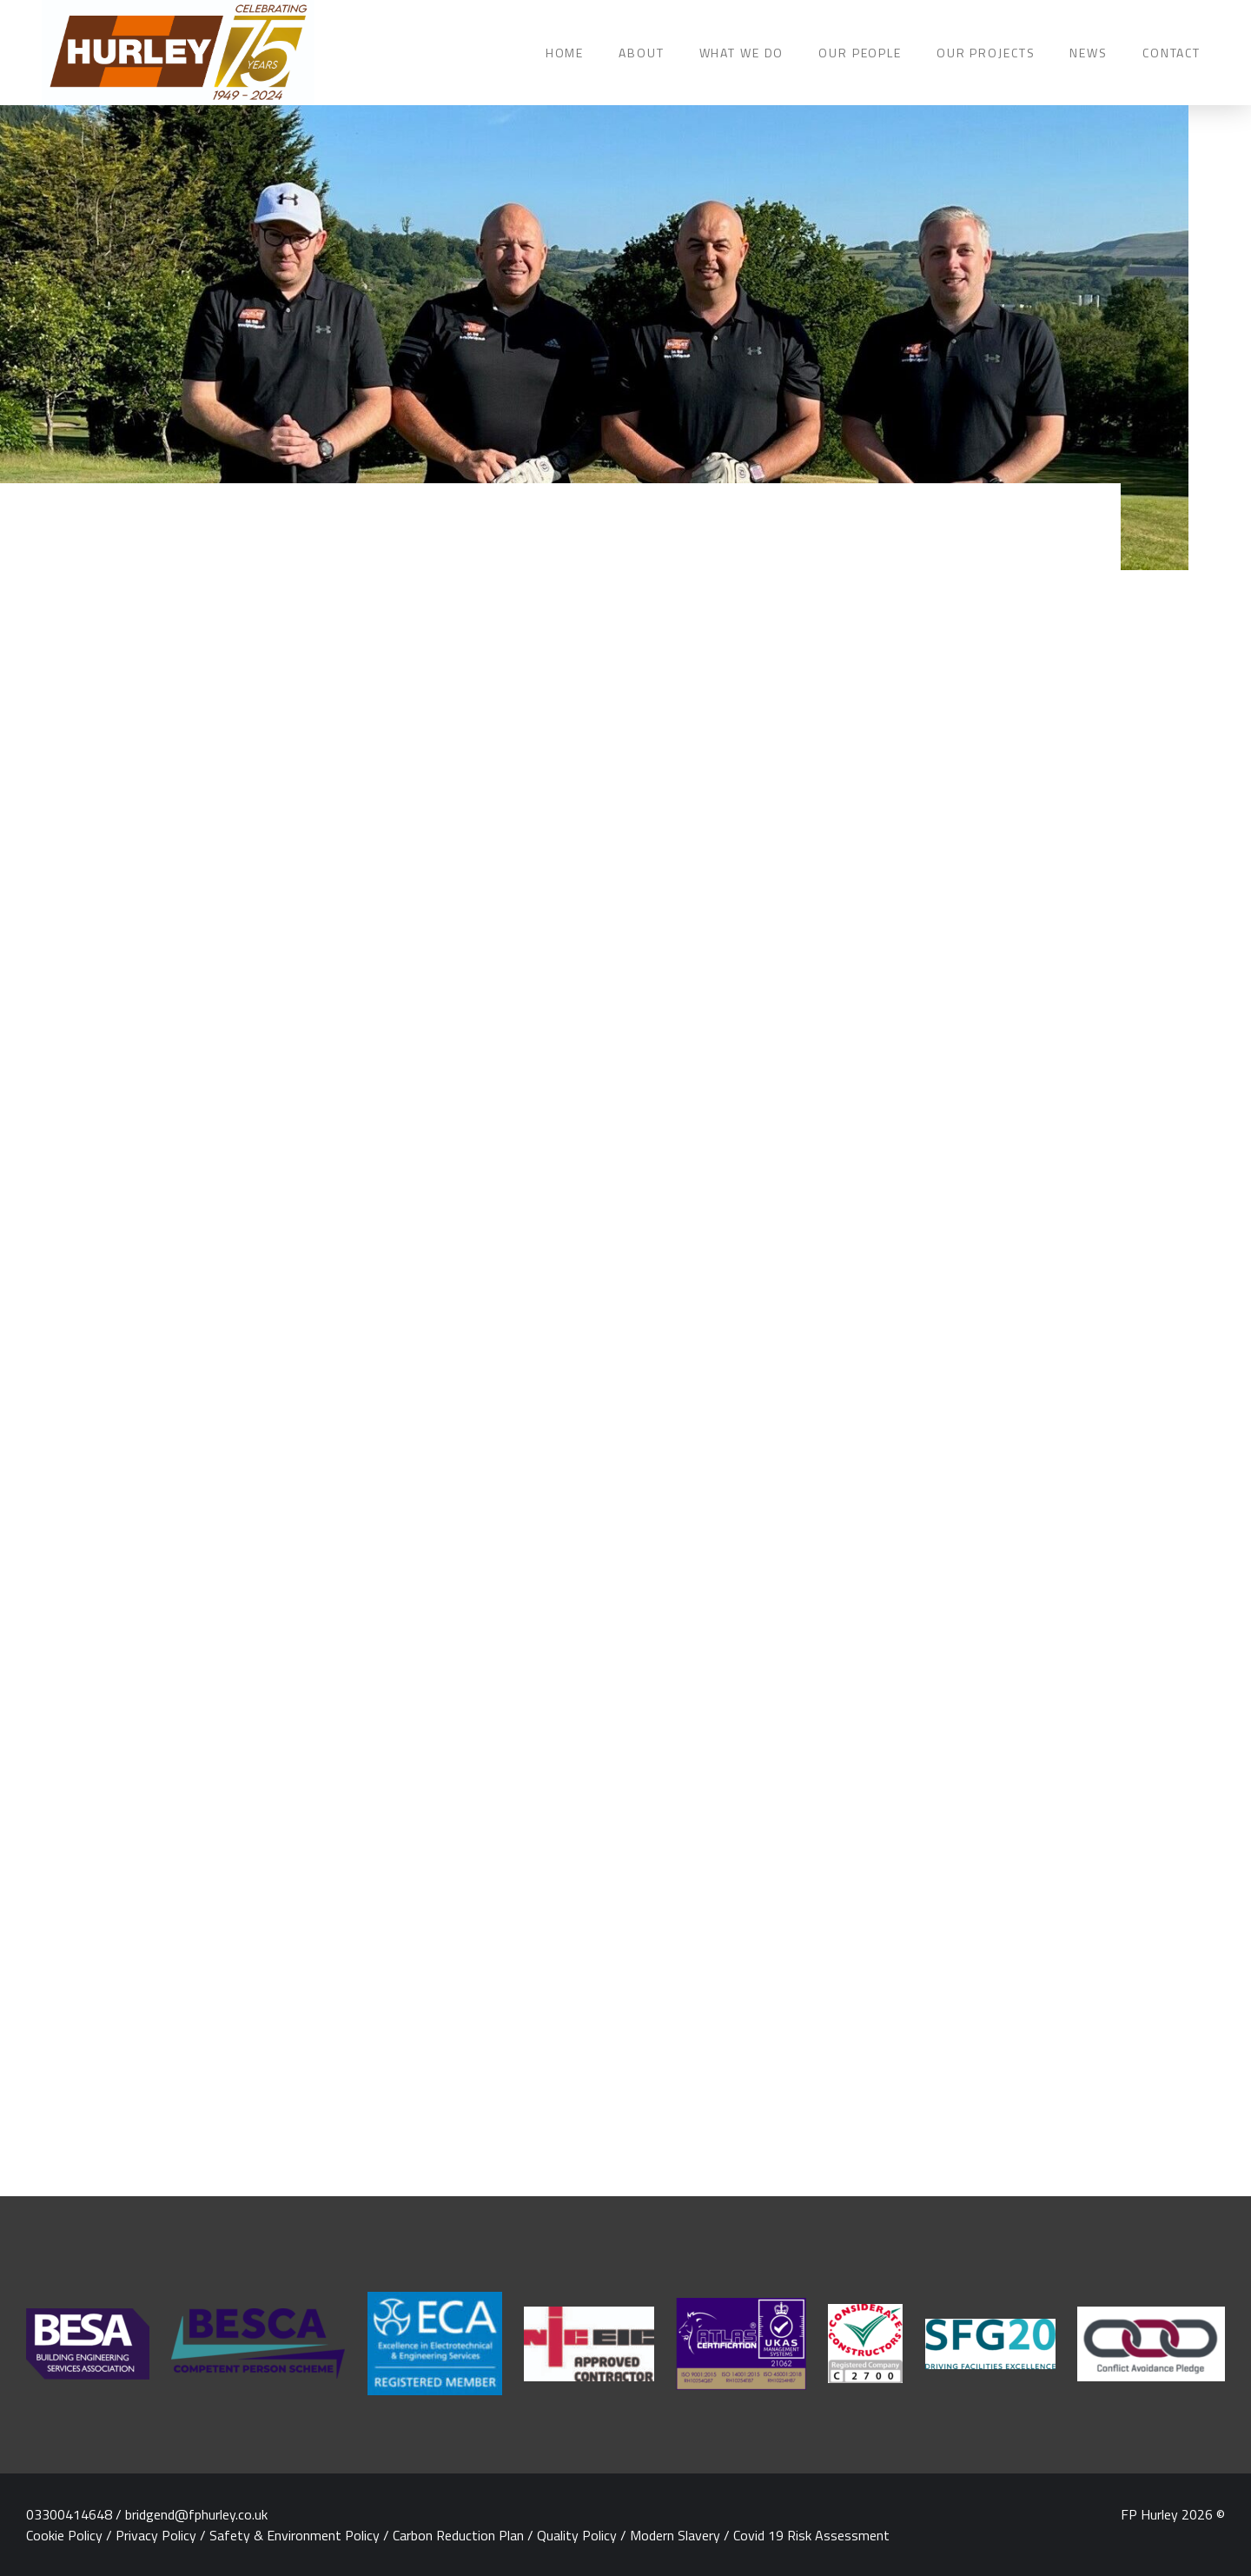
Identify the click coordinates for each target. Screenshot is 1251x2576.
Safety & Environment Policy (294, 2535)
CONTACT (1171, 52)
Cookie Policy (64, 2535)
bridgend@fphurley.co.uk (196, 2514)
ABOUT (641, 52)
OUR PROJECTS (986, 52)
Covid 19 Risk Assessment (811, 2535)
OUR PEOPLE (860, 52)
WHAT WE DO (741, 52)
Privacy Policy (156, 2535)
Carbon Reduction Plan (458, 2535)
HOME (565, 52)
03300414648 (69, 2514)
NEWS (1088, 52)
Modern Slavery (675, 2535)
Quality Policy (577, 2535)
